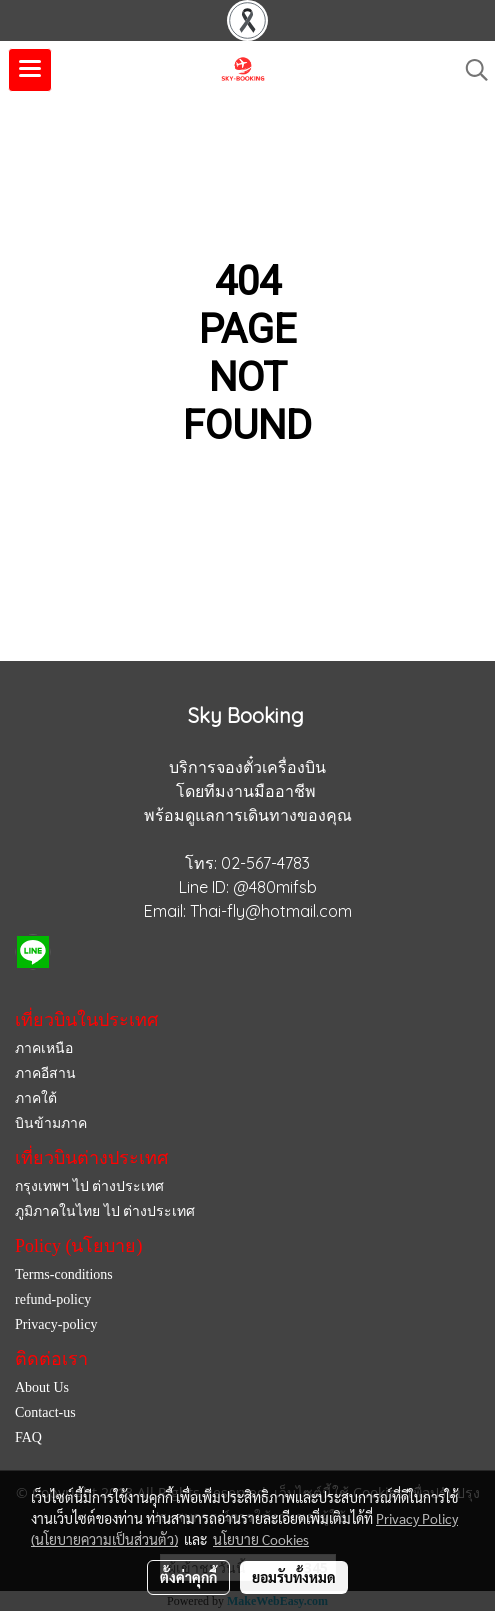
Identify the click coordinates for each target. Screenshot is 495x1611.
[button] (470, 70)
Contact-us (45, 1412)
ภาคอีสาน (45, 1073)
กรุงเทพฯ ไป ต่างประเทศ (89, 1186)
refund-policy (53, 1299)
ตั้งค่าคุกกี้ (188, 1577)
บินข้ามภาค (51, 1123)
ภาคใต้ (36, 1098)
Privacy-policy (56, 1324)
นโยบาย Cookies (261, 1539)
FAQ (28, 1437)
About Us (42, 1387)
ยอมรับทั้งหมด (294, 1577)
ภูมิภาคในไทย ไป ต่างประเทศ (105, 1211)
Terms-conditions (64, 1274)
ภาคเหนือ (44, 1048)
